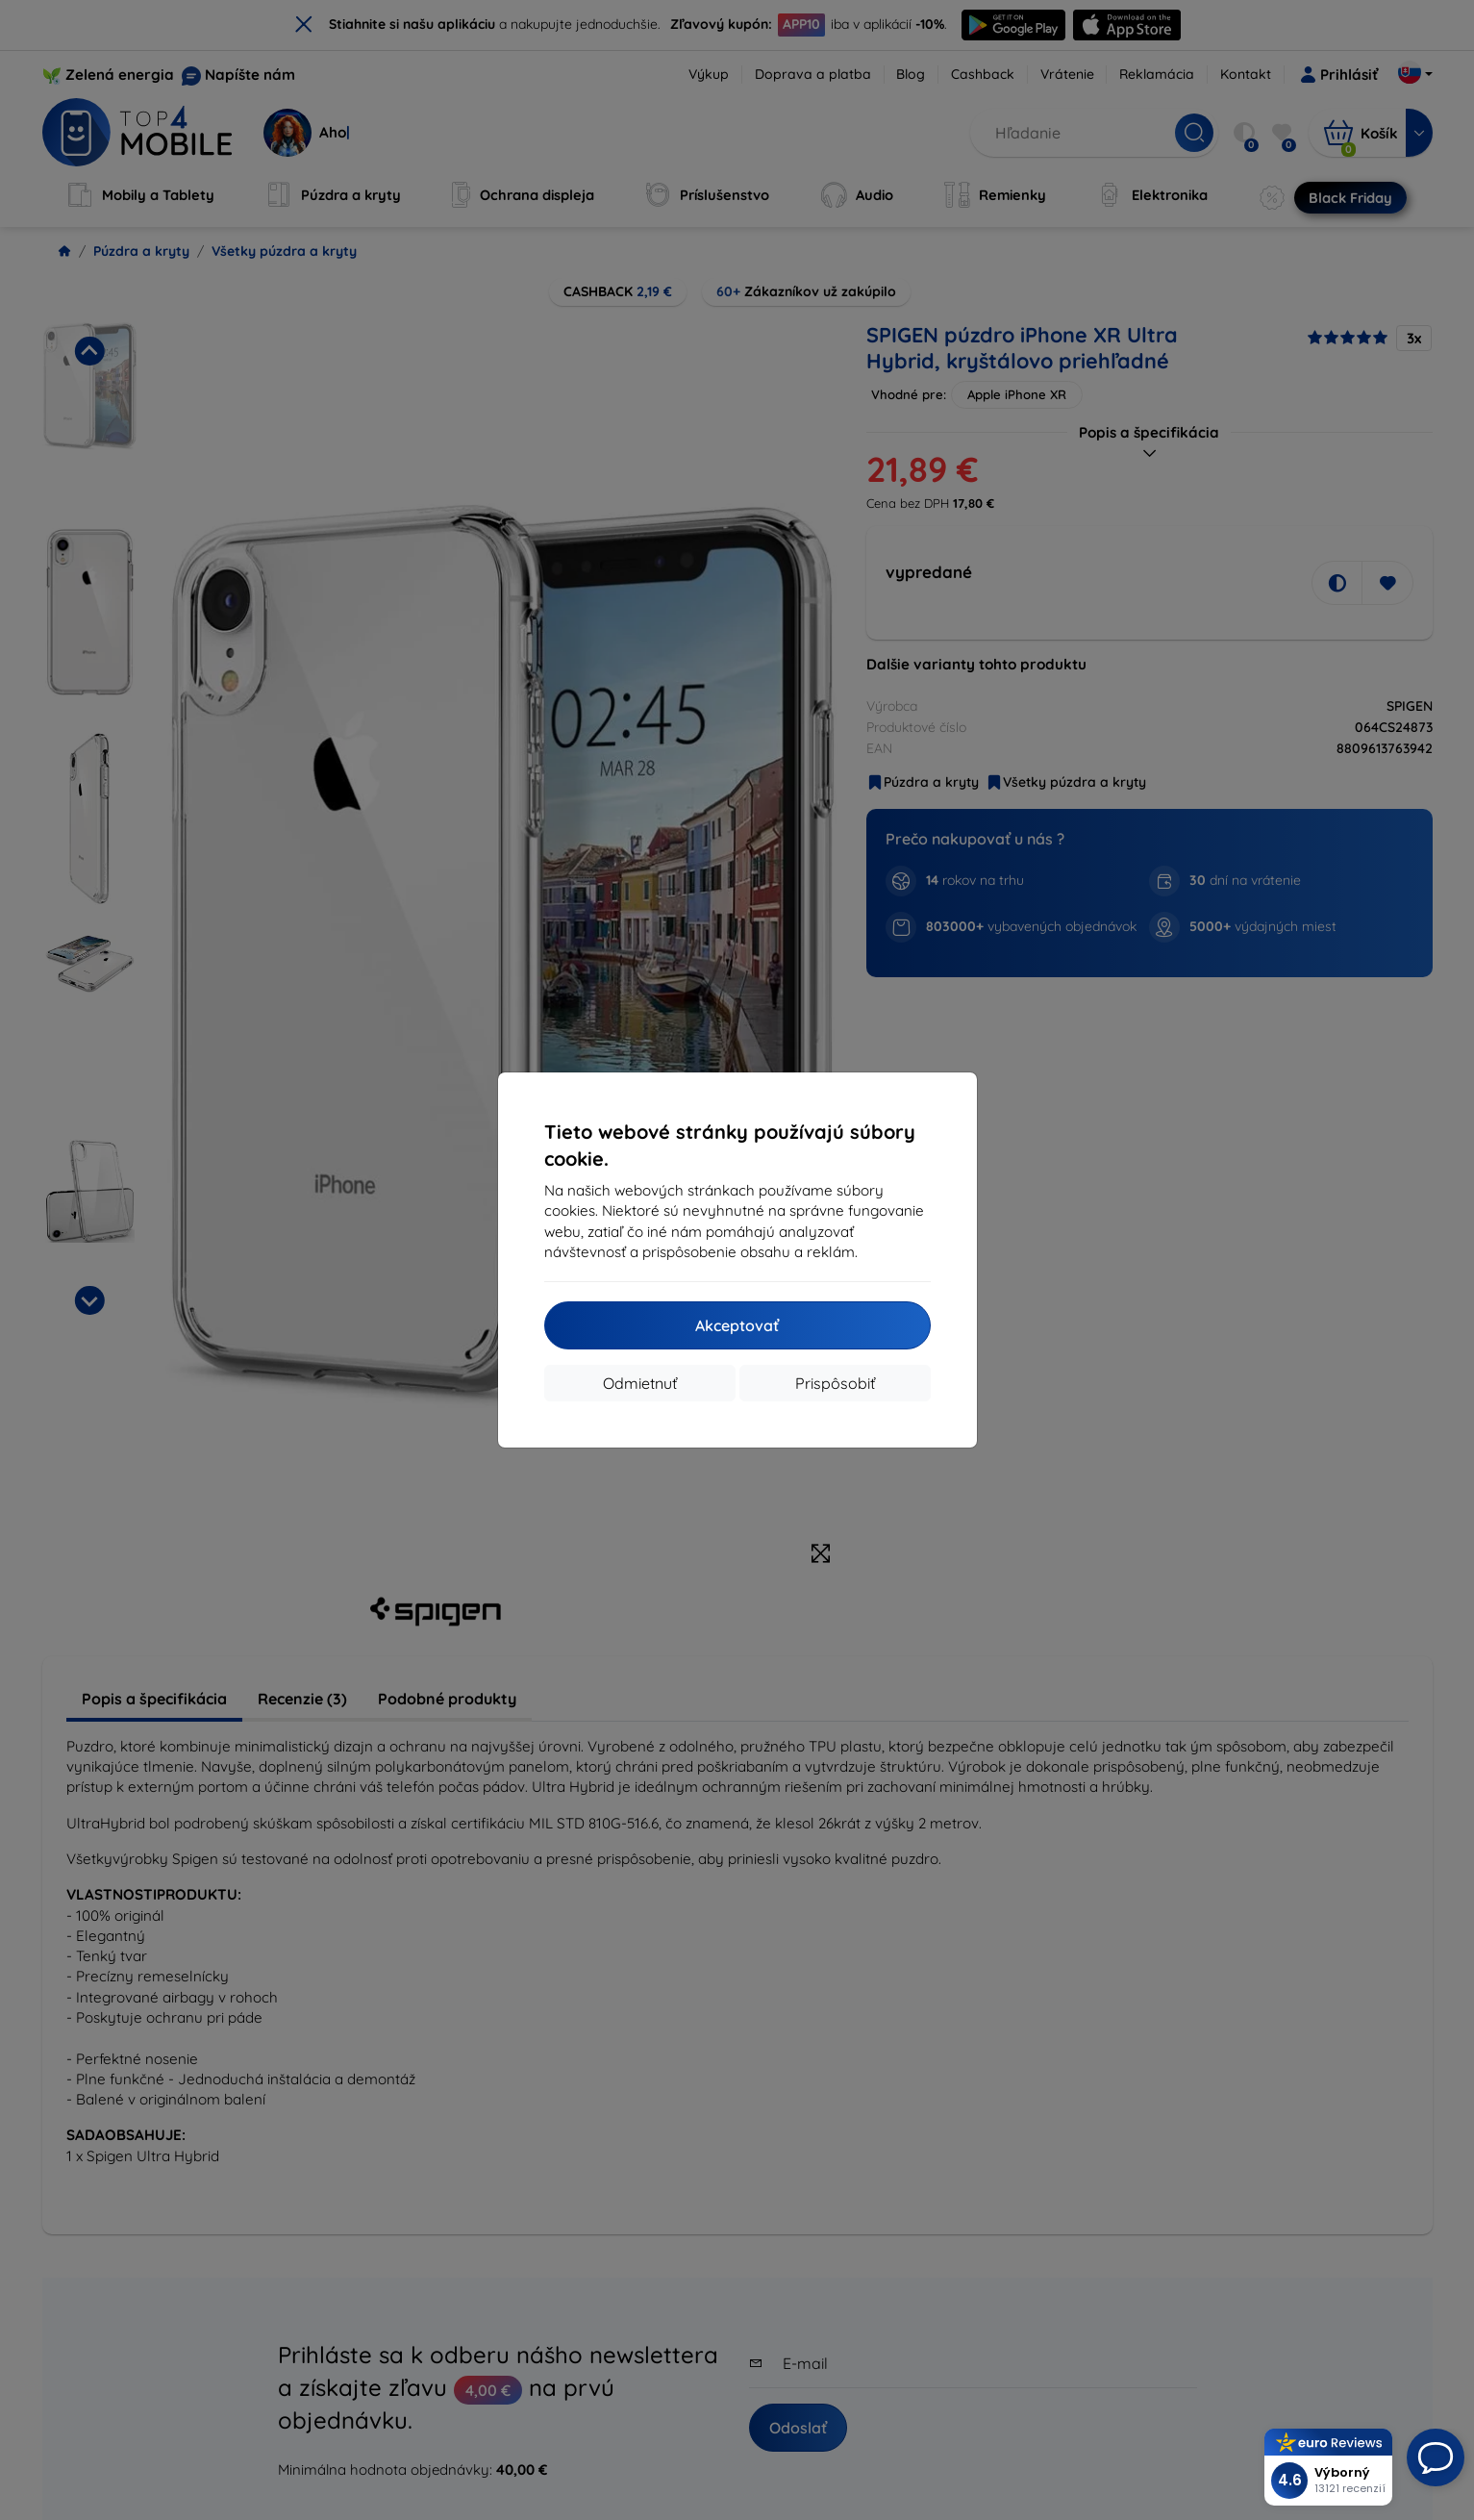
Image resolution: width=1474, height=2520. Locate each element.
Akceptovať (737, 1325)
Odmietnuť (640, 1383)
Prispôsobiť (835, 1383)
